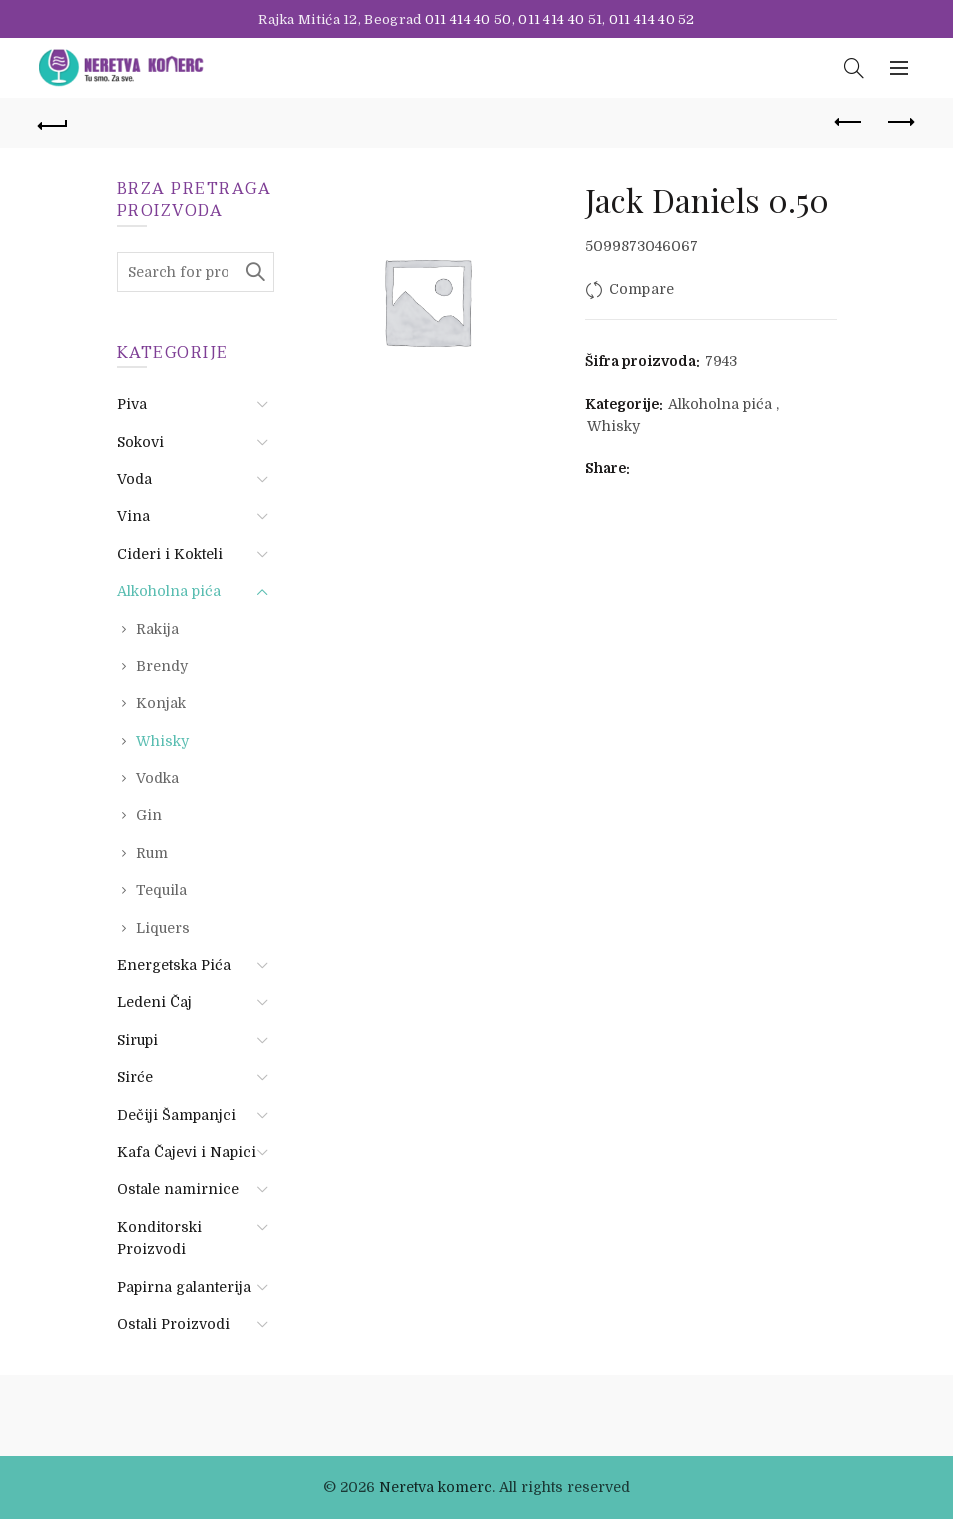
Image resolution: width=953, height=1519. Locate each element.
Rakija (157, 629)
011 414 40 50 (468, 19)
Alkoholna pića (720, 404)
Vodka (157, 778)
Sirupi (137, 1040)
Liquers (163, 928)
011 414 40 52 (652, 19)
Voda (134, 479)
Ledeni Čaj (154, 1002)
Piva (132, 404)
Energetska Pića (174, 965)
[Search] (854, 68)
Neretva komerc (435, 1487)
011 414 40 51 (560, 19)
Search (254, 272)
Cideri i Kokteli (170, 554)
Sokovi (140, 442)
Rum (152, 853)
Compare (642, 289)
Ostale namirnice (178, 1189)
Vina (133, 516)
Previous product (849, 122)
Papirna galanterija (184, 1287)
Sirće (135, 1077)
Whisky (613, 426)
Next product (899, 122)
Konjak (161, 703)
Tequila (161, 890)
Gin (149, 815)
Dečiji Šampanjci (176, 1115)
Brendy (162, 666)
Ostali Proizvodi (173, 1324)
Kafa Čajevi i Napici (186, 1152)
